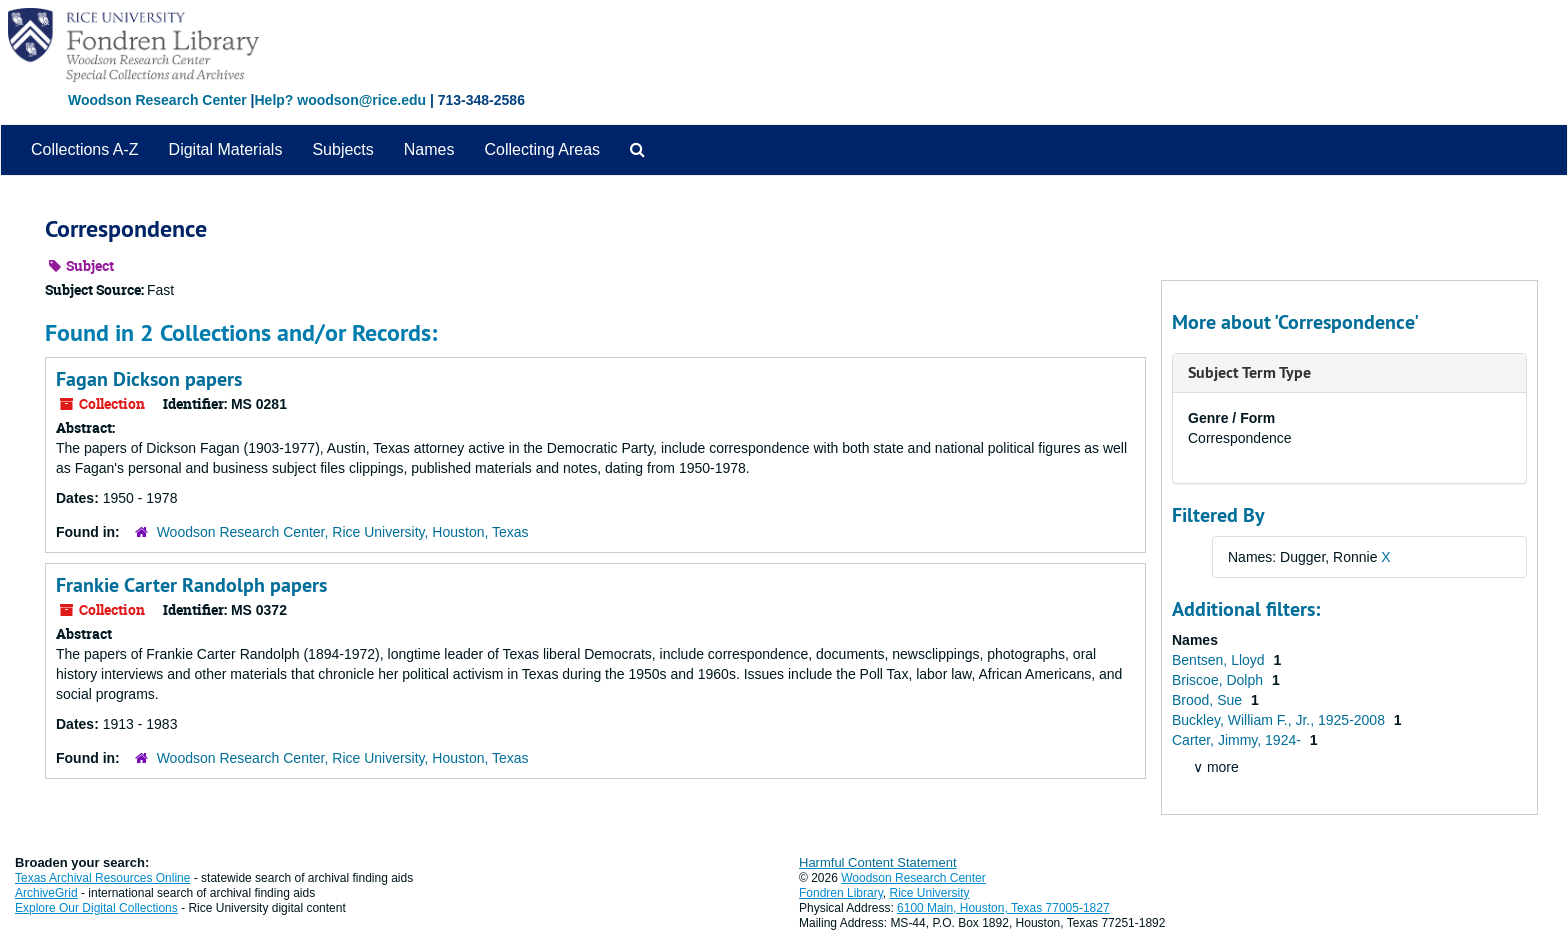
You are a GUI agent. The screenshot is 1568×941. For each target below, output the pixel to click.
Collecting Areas (542, 149)
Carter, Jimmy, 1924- (1238, 740)
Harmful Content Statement (878, 862)
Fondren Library (841, 893)
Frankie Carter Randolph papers (191, 585)
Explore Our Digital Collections (96, 908)
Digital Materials (226, 149)
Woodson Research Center (157, 100)
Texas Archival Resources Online (102, 878)
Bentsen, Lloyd (1220, 660)
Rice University (930, 893)
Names (429, 149)
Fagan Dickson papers (149, 379)
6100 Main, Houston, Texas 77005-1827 (1003, 908)
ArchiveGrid (46, 893)
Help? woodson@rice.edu (340, 100)
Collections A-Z (85, 149)
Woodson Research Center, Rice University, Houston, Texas (343, 532)
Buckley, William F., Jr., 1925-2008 (1280, 720)
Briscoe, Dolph (1219, 680)
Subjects (342, 149)
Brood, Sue (1209, 700)
